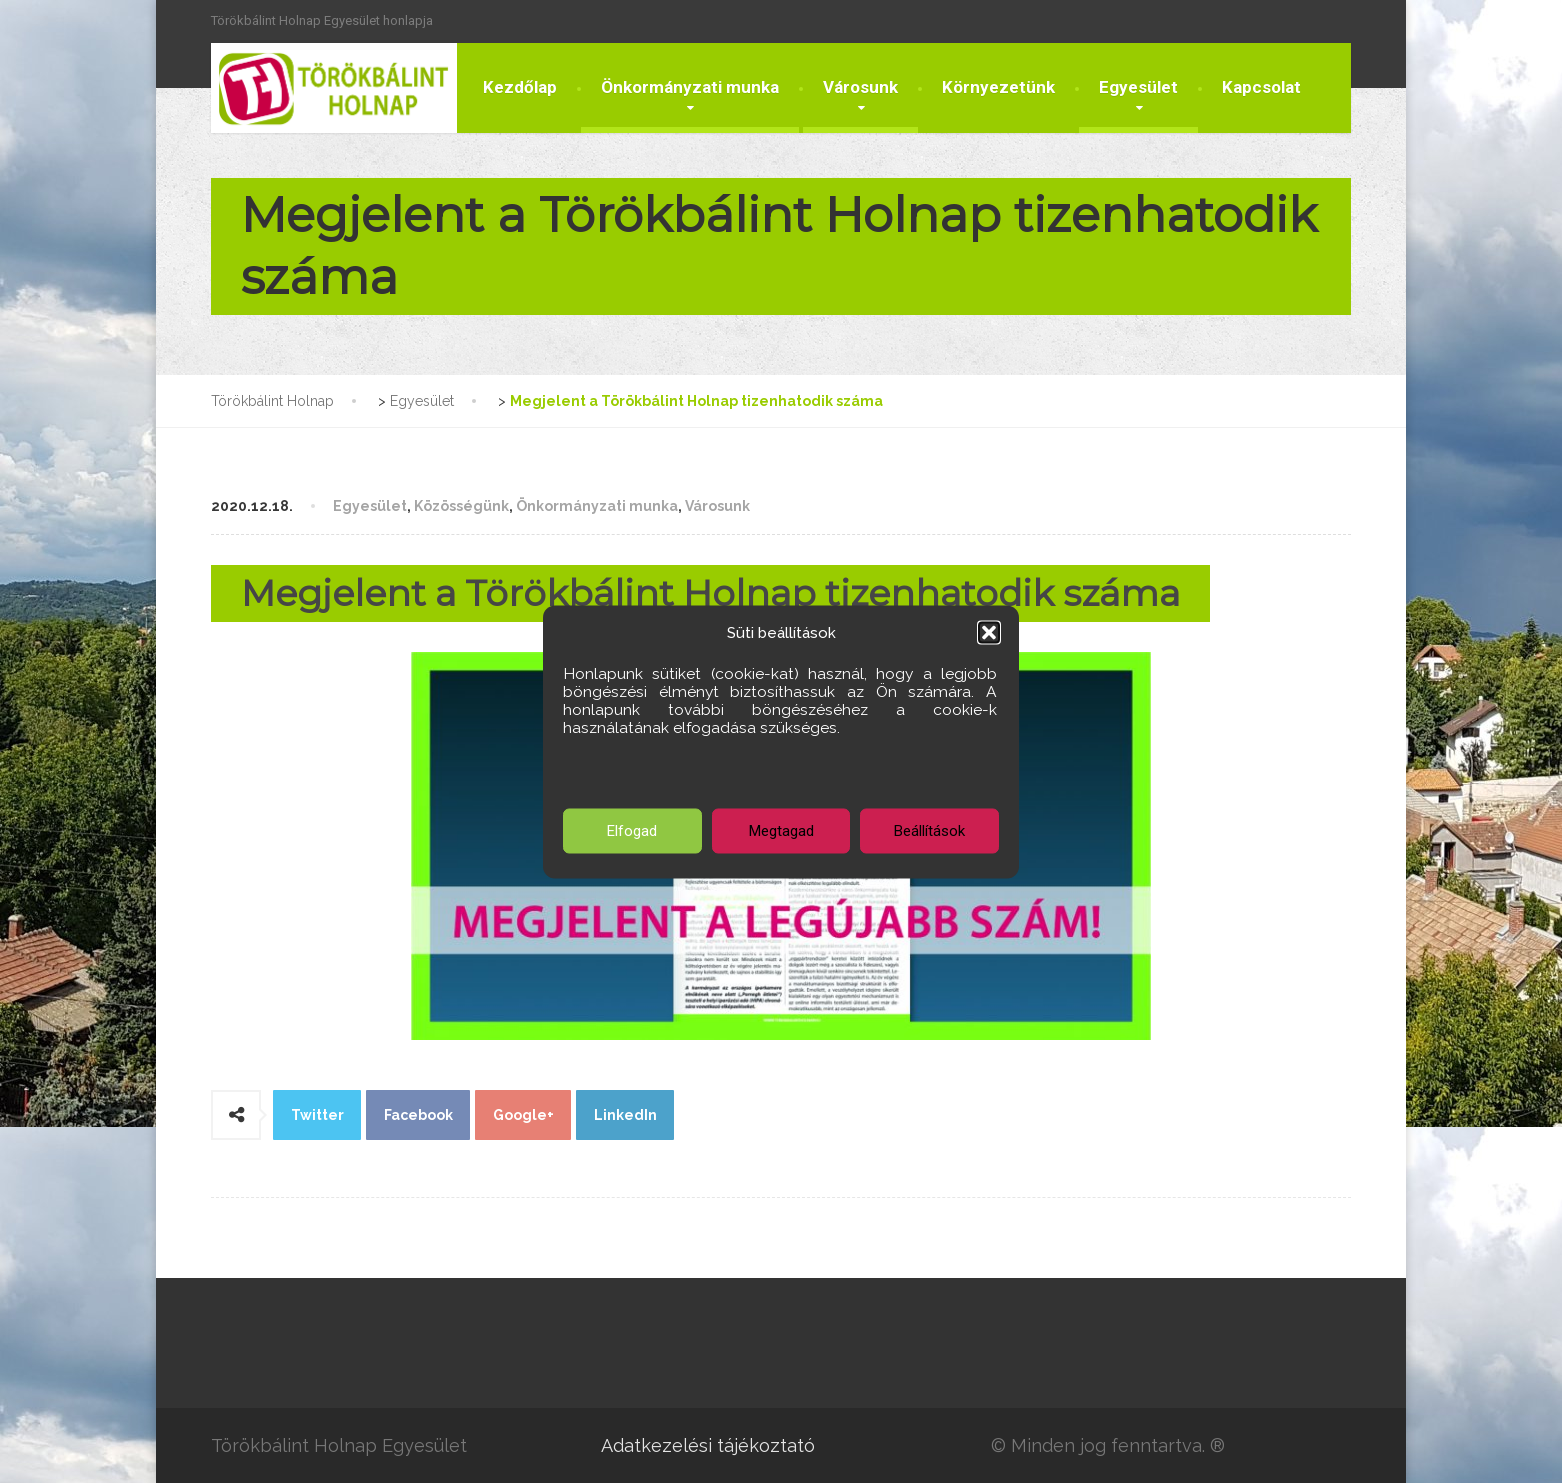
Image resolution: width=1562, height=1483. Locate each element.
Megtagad (781, 831)
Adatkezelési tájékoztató (708, 1445)
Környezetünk (998, 87)
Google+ (523, 1115)
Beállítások (929, 831)
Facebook (418, 1115)
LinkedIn (625, 1115)
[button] (989, 632)
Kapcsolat (1261, 87)
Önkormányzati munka (690, 87)
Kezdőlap (520, 87)
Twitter (317, 1115)
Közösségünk (461, 506)
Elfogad (632, 831)
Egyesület (1138, 87)
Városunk (860, 87)
